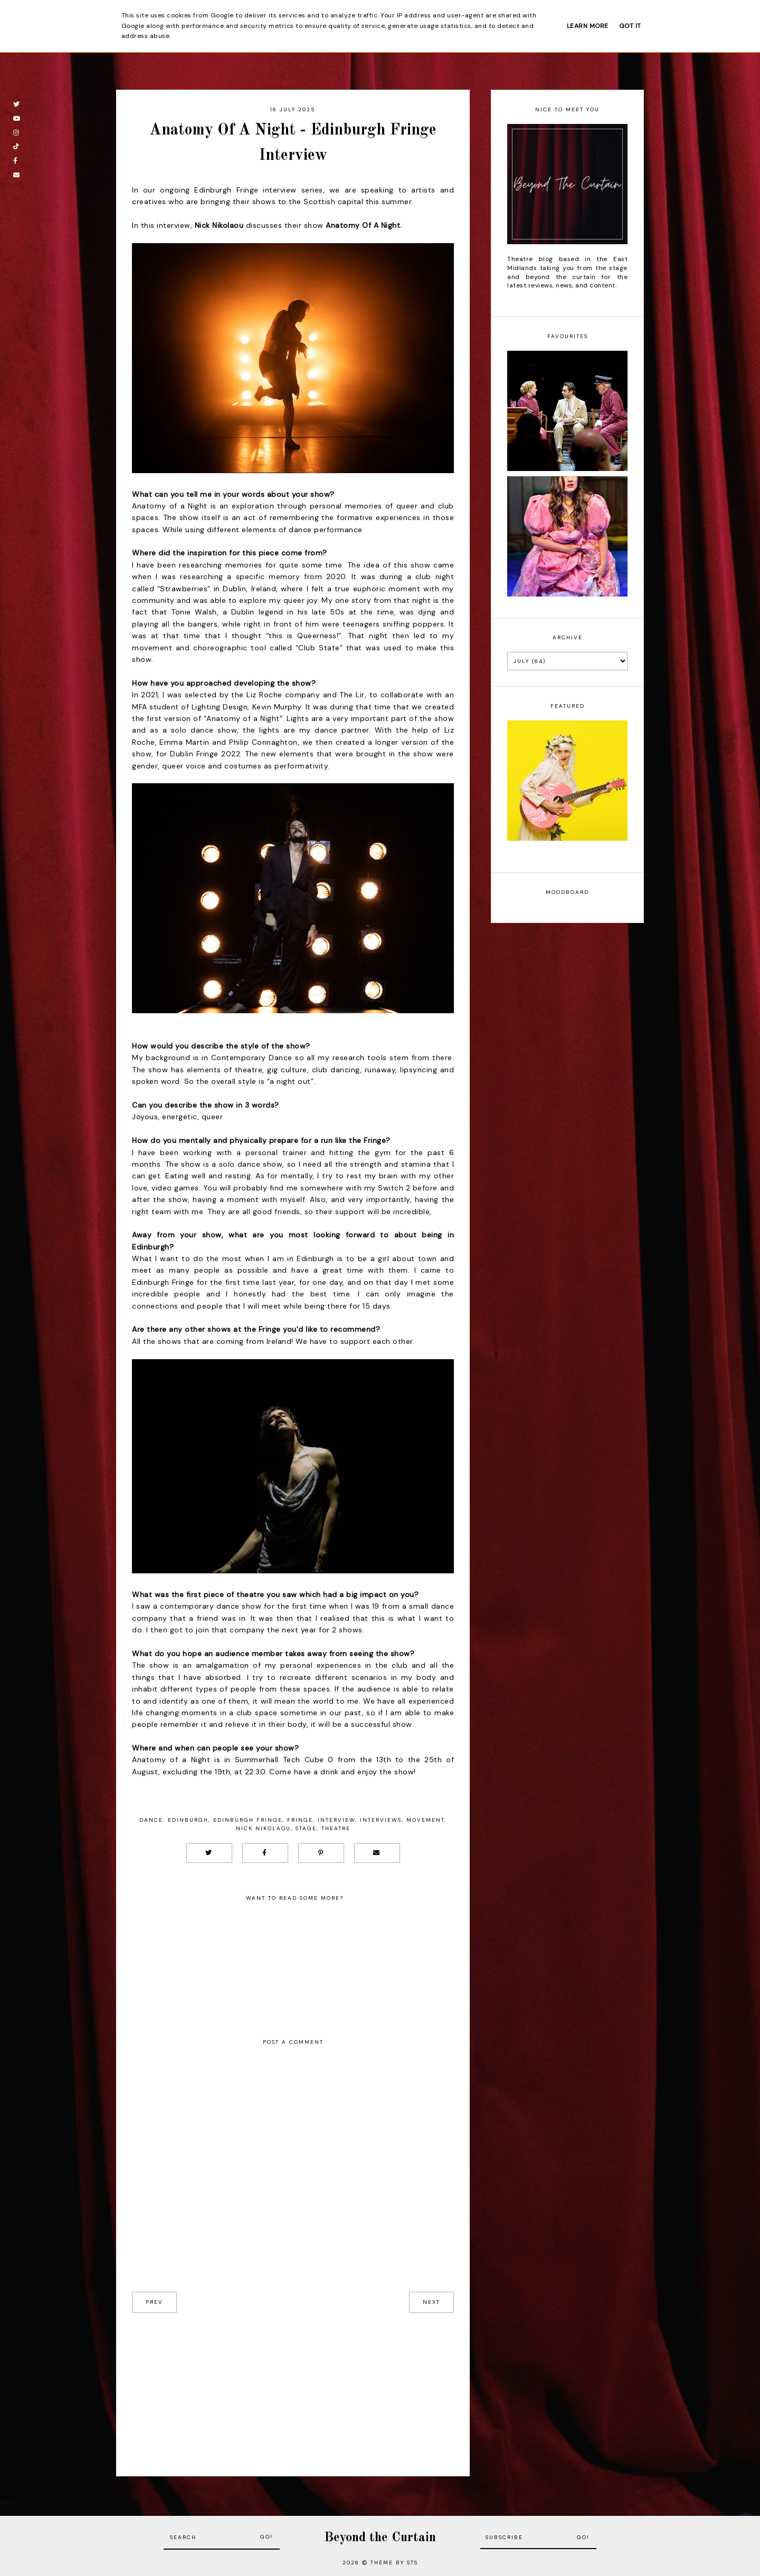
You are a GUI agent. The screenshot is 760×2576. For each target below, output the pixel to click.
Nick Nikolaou (263, 1828)
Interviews (381, 1819)
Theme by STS (394, 2562)
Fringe (300, 1819)
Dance (151, 1819)
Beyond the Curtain (380, 2537)
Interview (336, 1819)
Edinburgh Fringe (247, 1819)
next (431, 2302)
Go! (266, 2536)
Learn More (588, 26)
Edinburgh (188, 1819)
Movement (425, 1819)
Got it (630, 26)
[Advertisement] (293, 2386)
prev (154, 2302)
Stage (306, 1828)
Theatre (335, 1828)
